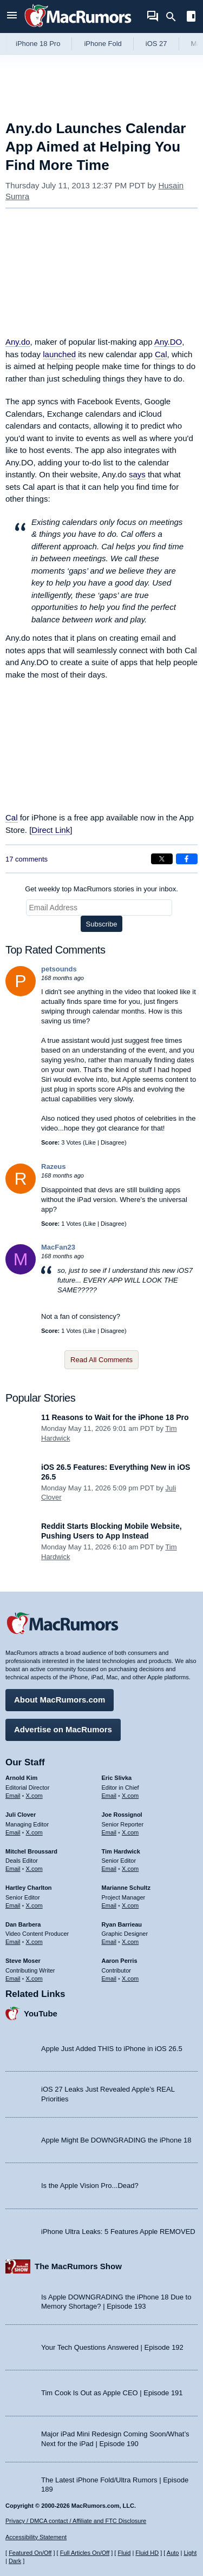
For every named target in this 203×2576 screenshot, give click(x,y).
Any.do (17, 341)
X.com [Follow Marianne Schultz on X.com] (130, 1905)
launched (59, 354)
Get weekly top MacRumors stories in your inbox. (101, 889)
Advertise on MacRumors (63, 1729)
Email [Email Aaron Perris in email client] (109, 1978)
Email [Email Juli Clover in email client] (13, 1832)
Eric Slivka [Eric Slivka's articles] (117, 1778)
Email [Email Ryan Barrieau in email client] (109, 1941)
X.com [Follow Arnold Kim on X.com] (34, 1795)
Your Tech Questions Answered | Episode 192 (112, 2347)
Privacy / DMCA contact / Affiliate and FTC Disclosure (75, 2521)
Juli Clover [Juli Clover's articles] (20, 1814)
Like (90, 1142)
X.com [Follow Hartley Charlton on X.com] (34, 1905)
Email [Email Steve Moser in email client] (13, 1978)
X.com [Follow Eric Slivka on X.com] (130, 1795)
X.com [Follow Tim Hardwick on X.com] (130, 1868)
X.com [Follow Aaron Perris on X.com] (130, 1978)
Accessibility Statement (36, 2537)
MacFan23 (58, 1247)
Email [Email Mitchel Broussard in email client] (13, 1868)
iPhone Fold (102, 44)
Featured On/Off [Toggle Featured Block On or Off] (30, 2552)
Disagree (113, 1142)
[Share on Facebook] (187, 858)
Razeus (53, 1166)
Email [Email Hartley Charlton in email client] (13, 1905)
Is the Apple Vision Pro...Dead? (90, 2185)
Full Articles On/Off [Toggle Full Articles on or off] (85, 2552)
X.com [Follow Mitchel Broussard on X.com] (34, 1868)
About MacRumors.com (59, 1699)
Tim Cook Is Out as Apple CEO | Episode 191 (112, 2393)
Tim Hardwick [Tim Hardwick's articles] (121, 1851)
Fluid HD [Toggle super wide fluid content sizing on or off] (147, 2552)
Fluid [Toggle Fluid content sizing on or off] (123, 2552)
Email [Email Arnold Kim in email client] (13, 1795)
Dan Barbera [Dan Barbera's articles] (23, 1924)
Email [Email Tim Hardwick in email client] (109, 1868)
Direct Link (50, 829)
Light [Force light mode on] (190, 2552)
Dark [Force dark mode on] (15, 2561)
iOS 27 (156, 44)
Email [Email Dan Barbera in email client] (13, 1941)
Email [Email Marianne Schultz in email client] (109, 1905)
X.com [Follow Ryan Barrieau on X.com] (130, 1941)
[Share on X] (162, 858)
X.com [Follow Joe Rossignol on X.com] (130, 1832)
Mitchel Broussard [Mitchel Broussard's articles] (31, 1851)
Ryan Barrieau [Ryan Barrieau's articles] (122, 1924)
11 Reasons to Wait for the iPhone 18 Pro (115, 1417)
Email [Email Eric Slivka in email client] (109, 1795)
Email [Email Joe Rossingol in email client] (109, 1832)
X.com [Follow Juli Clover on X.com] (34, 1832)
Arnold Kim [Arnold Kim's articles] (21, 1778)
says (137, 474)
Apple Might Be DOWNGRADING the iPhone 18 (116, 2140)
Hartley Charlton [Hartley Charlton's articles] (28, 1887)
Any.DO (168, 341)
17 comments (26, 859)
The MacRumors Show (78, 2266)
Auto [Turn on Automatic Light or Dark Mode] (173, 2552)
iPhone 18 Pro (38, 44)
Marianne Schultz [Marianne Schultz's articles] (126, 1887)
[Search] (175, 17)
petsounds (59, 969)
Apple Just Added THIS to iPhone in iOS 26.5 (111, 2049)
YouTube (40, 2013)
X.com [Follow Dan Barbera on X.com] (34, 1941)
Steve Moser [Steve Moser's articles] (23, 1960)
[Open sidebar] (191, 17)
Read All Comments (101, 1360)
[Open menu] (11, 16)
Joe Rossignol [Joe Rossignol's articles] (122, 1814)
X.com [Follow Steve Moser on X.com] (34, 1978)
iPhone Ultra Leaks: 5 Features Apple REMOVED (118, 2231)
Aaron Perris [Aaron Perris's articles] (119, 1960)
